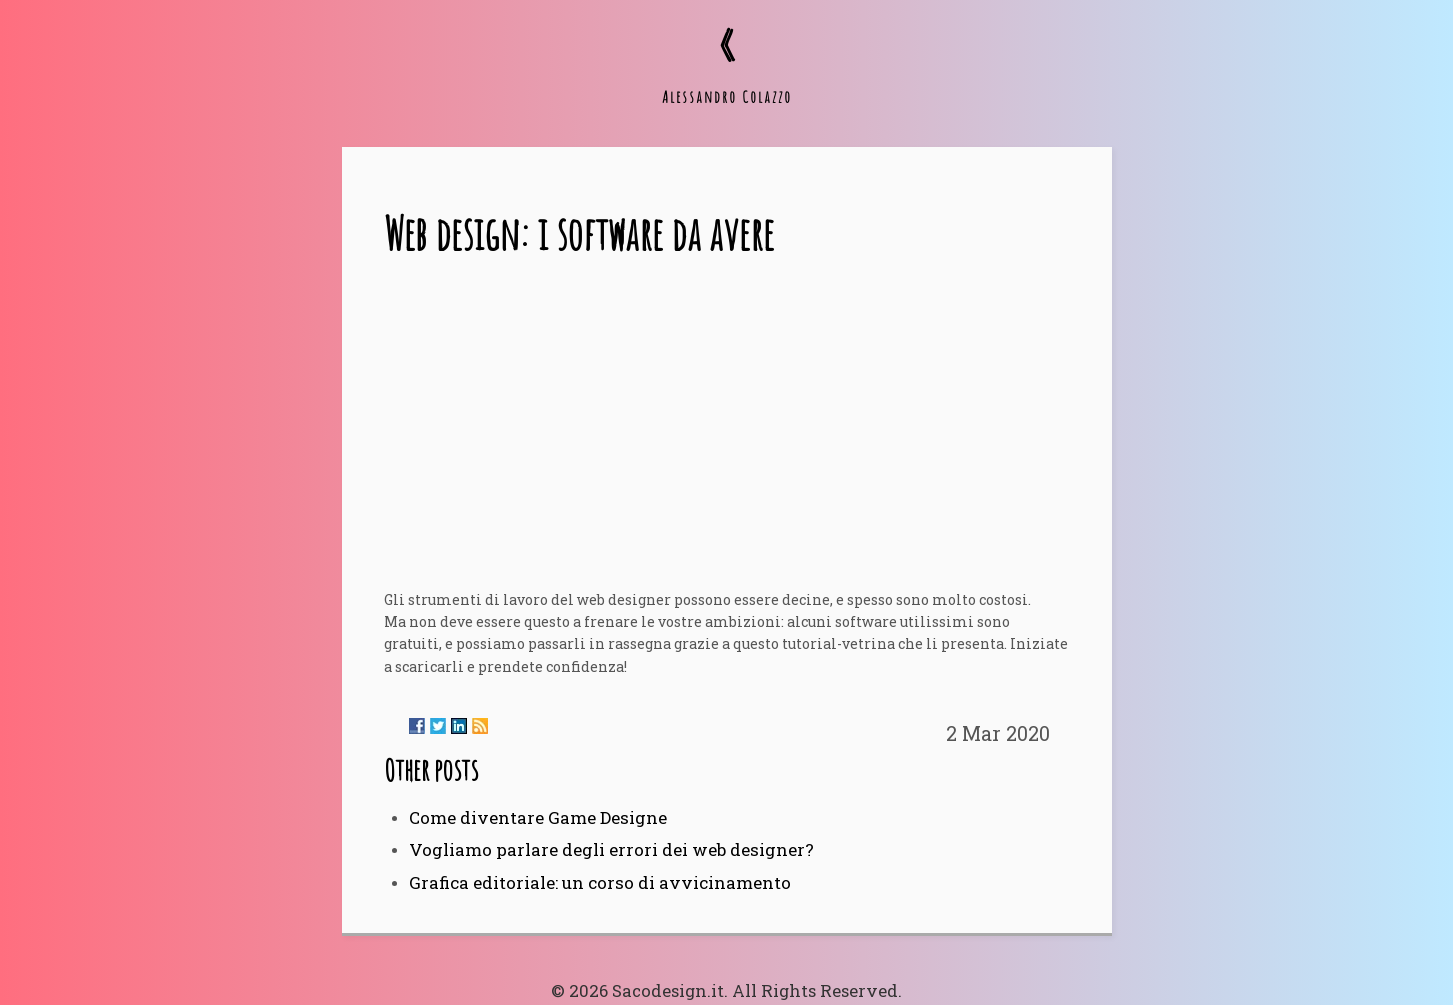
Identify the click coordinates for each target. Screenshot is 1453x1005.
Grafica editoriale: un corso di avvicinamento (600, 882)
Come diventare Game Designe (538, 817)
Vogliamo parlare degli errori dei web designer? (611, 849)
